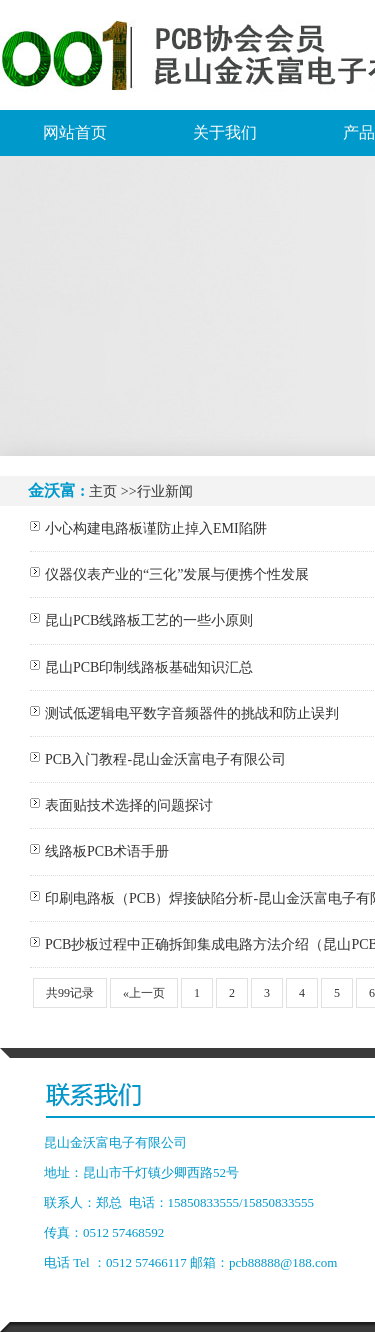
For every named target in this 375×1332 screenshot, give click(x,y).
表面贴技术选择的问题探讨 (129, 805)
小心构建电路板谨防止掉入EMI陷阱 (156, 528)
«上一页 (144, 993)
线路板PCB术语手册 (107, 851)
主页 (103, 491)
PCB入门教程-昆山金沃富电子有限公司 (165, 759)
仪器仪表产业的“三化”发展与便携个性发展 (177, 574)
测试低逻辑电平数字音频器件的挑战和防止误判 (192, 713)
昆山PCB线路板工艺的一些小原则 (149, 620)
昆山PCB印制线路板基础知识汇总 (149, 667)
